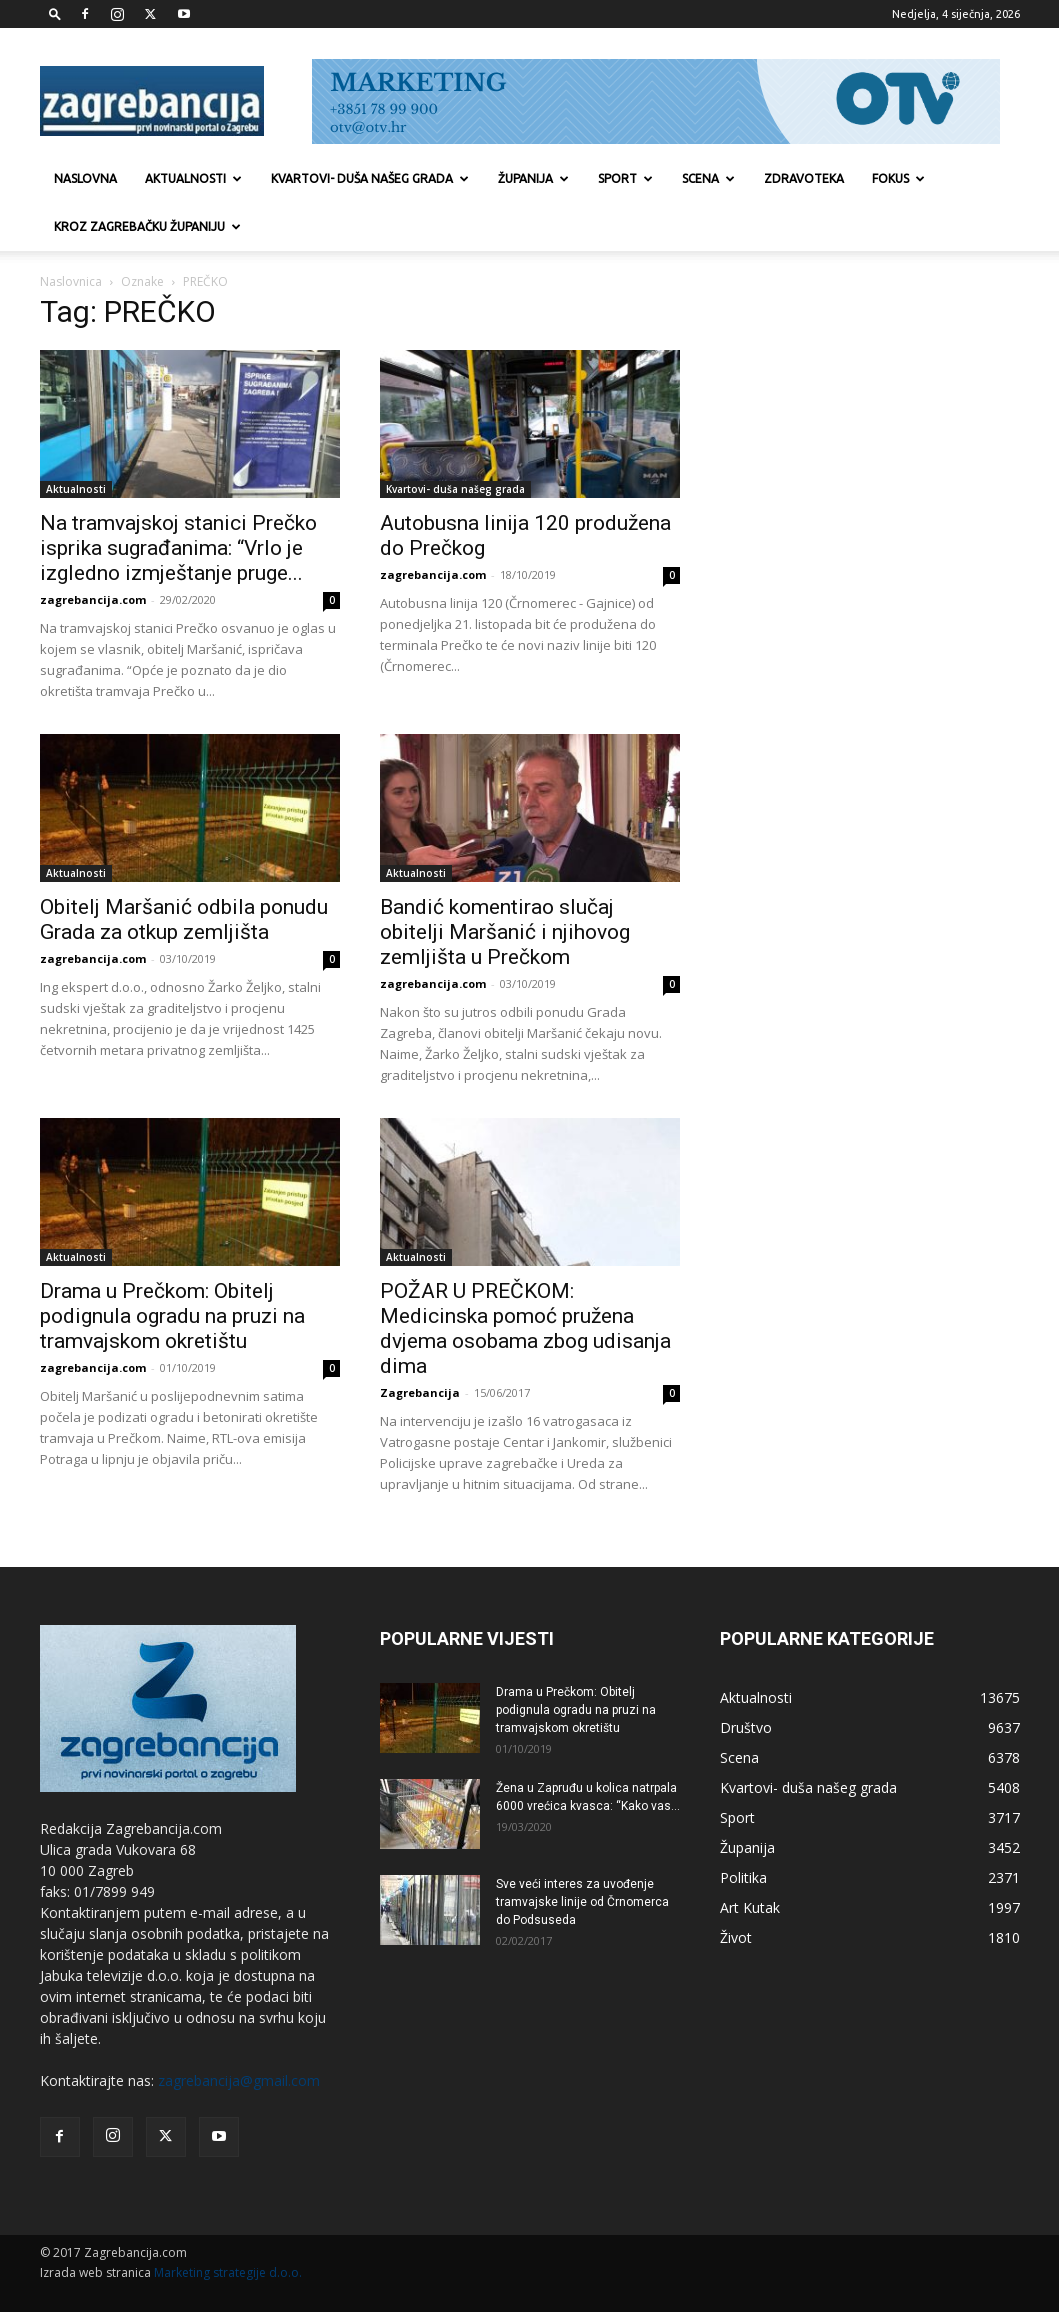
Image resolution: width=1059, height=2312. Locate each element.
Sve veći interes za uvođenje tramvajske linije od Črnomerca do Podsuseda (582, 1902)
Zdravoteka (804, 178)
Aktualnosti (193, 178)
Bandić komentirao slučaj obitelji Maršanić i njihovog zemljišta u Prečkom (505, 932)
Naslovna (85, 178)
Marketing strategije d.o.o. (228, 2272)
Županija (533, 178)
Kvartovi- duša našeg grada (370, 178)
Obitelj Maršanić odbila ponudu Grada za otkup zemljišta (184, 919)
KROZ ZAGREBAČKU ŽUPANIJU (147, 226)
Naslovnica (71, 281)
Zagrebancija (420, 1392)
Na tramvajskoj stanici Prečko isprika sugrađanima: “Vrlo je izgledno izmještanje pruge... (178, 548)
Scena (708, 178)
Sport (625, 178)
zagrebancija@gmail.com (239, 2080)
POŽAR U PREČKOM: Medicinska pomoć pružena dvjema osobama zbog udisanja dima (525, 1328)
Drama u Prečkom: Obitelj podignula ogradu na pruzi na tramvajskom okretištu (172, 1316)
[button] (55, 13)
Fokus (898, 178)
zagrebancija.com (93, 599)
